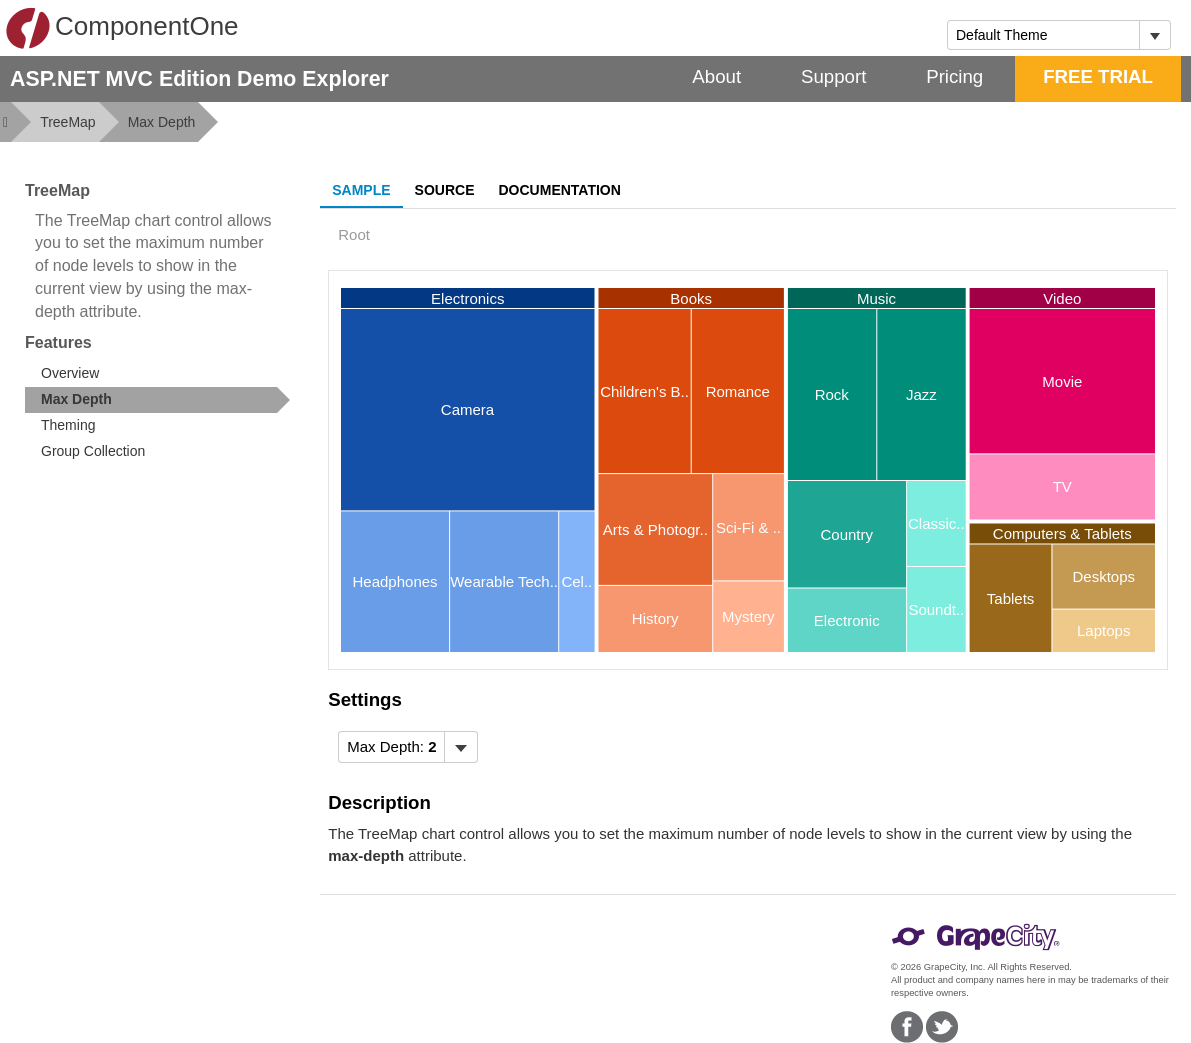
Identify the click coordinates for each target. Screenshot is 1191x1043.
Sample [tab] (361, 190)
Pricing (954, 76)
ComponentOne (122, 28)
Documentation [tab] (560, 190)
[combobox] (1043, 35)
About (716, 76)
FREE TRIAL (1098, 76)
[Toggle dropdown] (1154, 35)
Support (833, 76)
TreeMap (68, 122)
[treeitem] (157, 400)
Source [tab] (445, 190)
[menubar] (408, 747)
